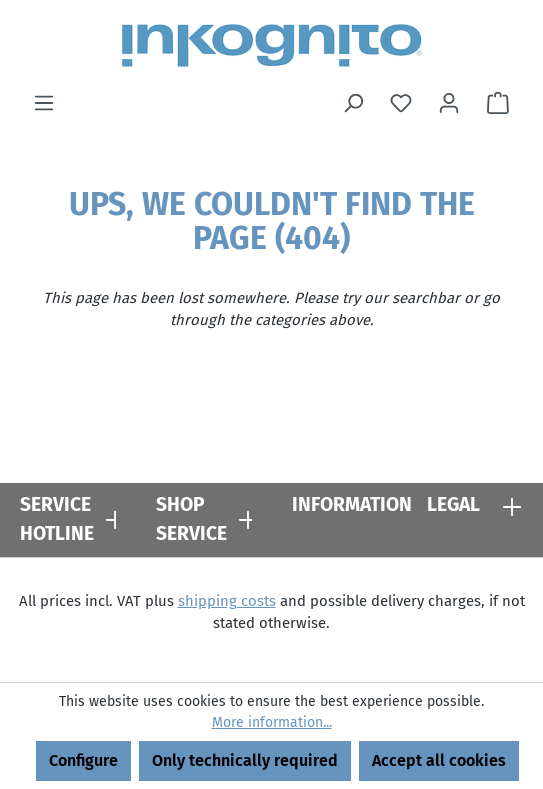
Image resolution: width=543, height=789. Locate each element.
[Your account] (449, 103)
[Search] (353, 103)
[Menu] (44, 103)
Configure (83, 760)
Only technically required (245, 760)
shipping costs (227, 601)
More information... (272, 722)
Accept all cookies (439, 760)
